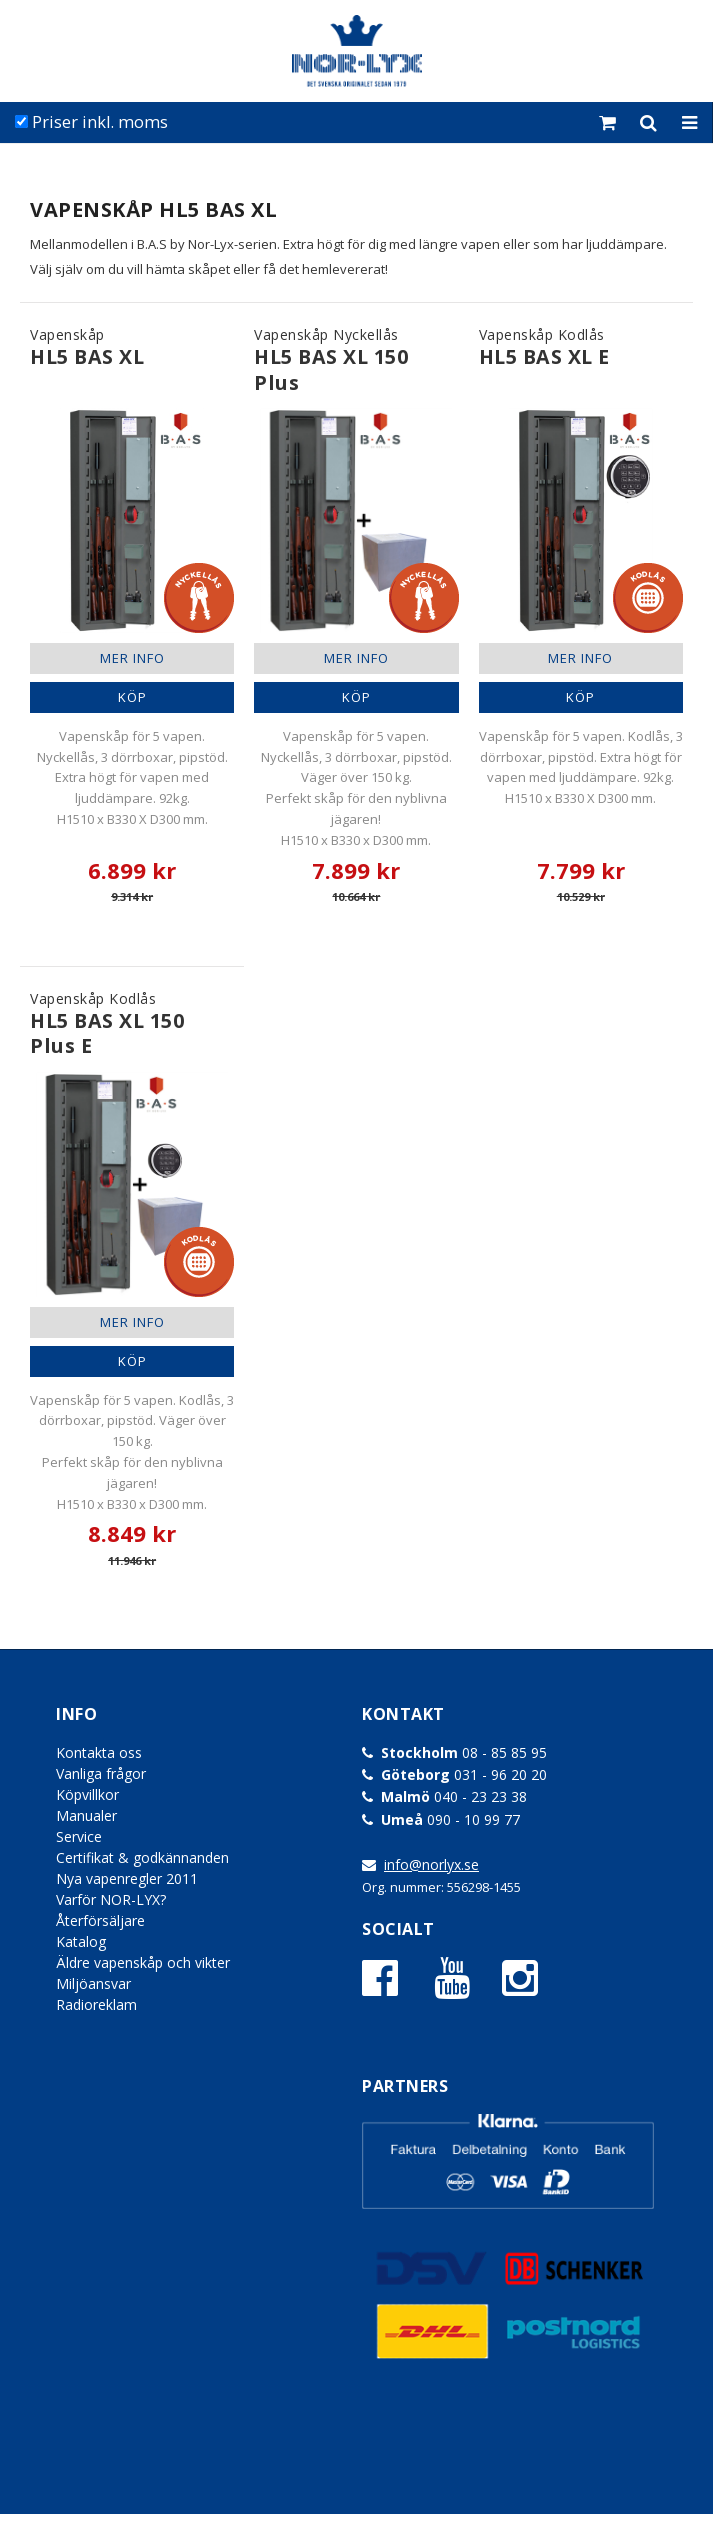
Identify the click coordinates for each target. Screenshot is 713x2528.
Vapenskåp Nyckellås (356, 360)
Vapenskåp (87, 348)
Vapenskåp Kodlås (544, 348)
